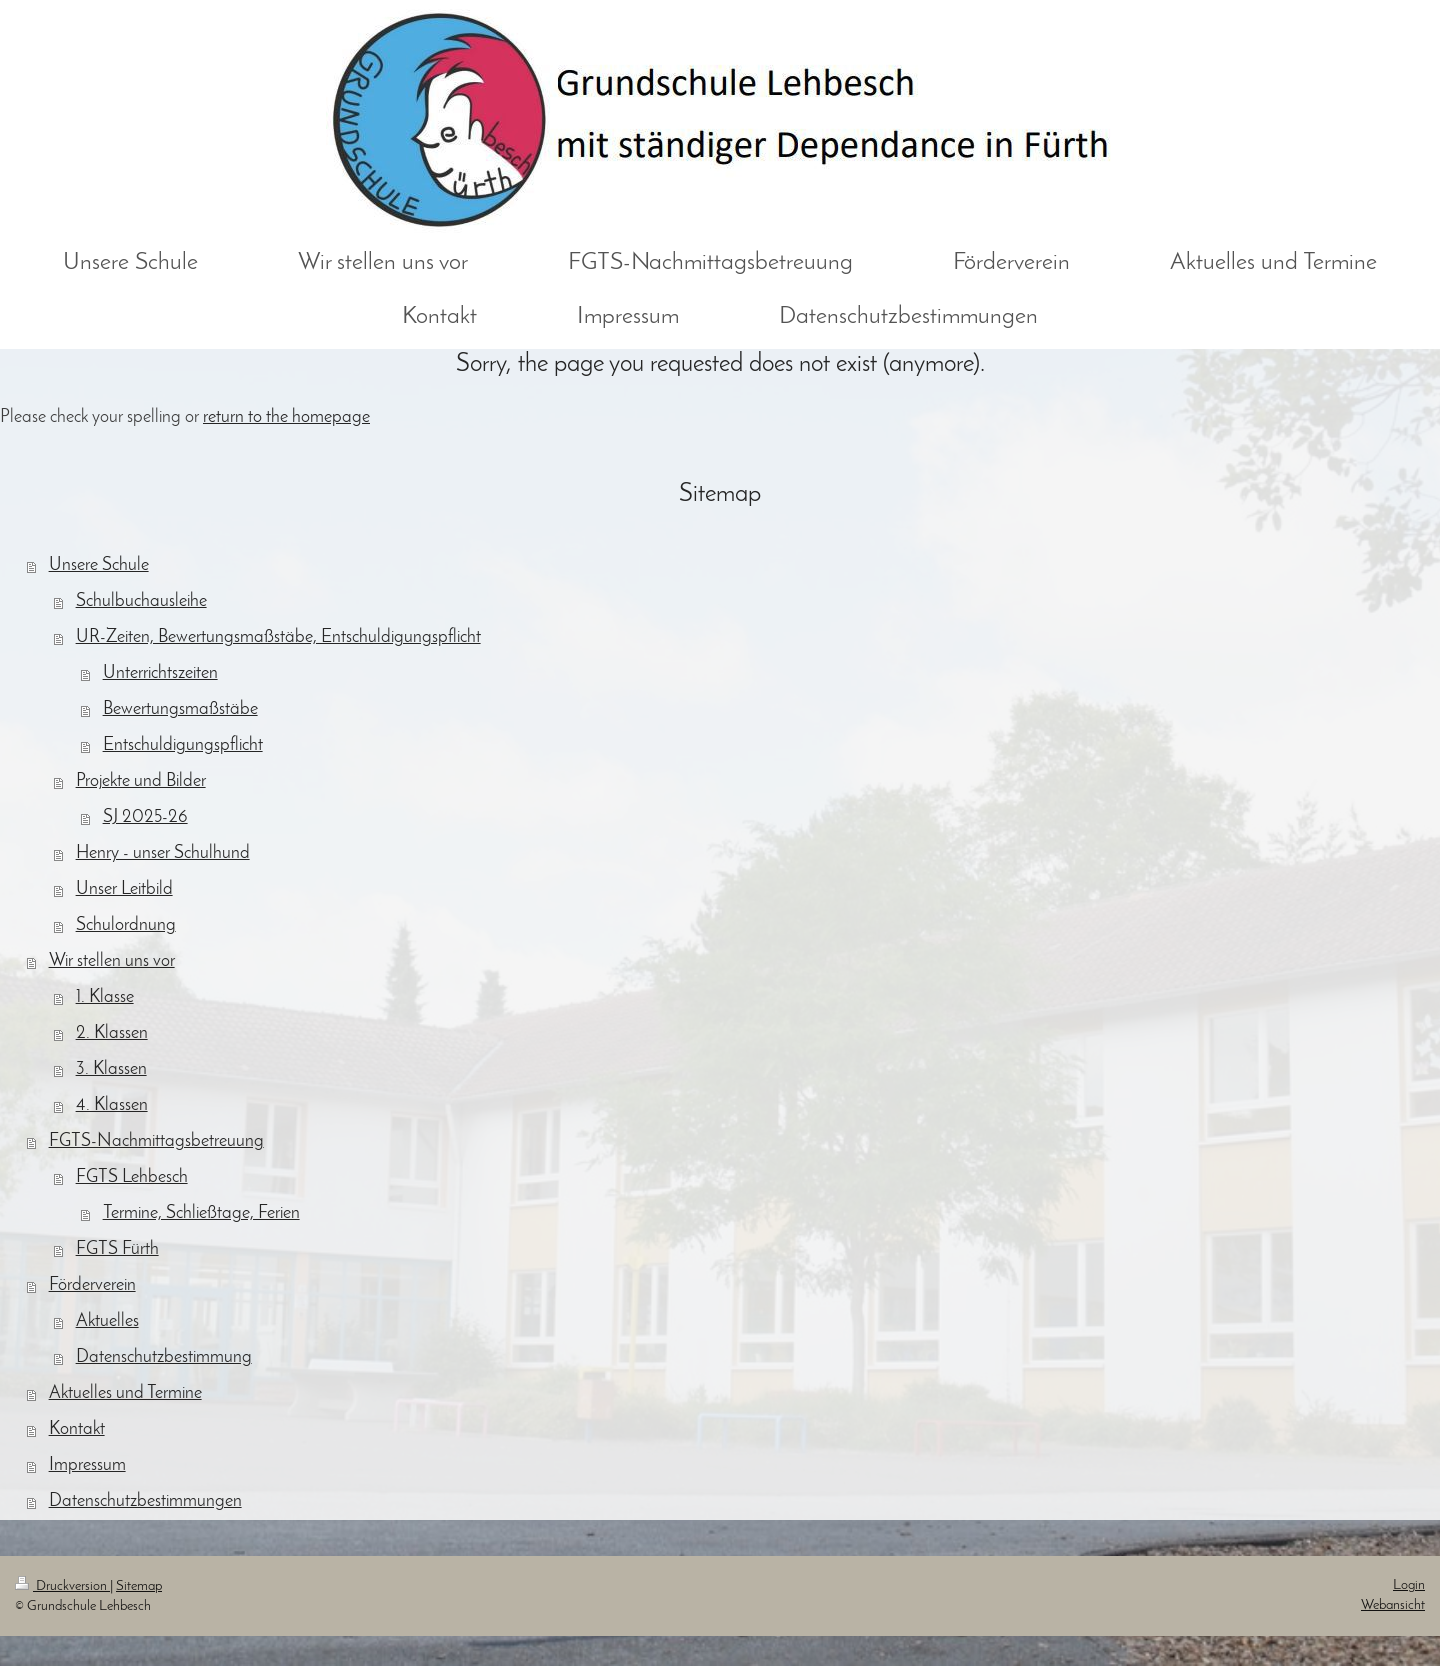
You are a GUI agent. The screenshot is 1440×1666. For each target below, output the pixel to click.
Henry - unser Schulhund (163, 853)
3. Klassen (111, 1069)
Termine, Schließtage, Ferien (201, 1213)
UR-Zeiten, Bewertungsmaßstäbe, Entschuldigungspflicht (278, 637)
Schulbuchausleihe (141, 601)
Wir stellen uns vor (112, 961)
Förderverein (92, 1285)
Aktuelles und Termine (125, 1393)
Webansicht (1393, 1605)
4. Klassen (112, 1105)
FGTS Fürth (117, 1249)
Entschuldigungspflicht (183, 745)
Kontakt (77, 1429)
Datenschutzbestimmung (164, 1357)
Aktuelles (107, 1321)
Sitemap (139, 1586)
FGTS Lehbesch (132, 1177)
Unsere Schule (99, 565)
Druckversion (62, 1586)
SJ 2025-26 (145, 817)
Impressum (87, 1465)
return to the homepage (286, 417)
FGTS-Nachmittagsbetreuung (156, 1141)
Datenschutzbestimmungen (145, 1501)
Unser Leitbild (124, 889)
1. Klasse (105, 997)
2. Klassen (112, 1033)
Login (1409, 1585)
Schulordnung (126, 925)
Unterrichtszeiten (160, 673)
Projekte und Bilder (141, 781)
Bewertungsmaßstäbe (180, 709)
